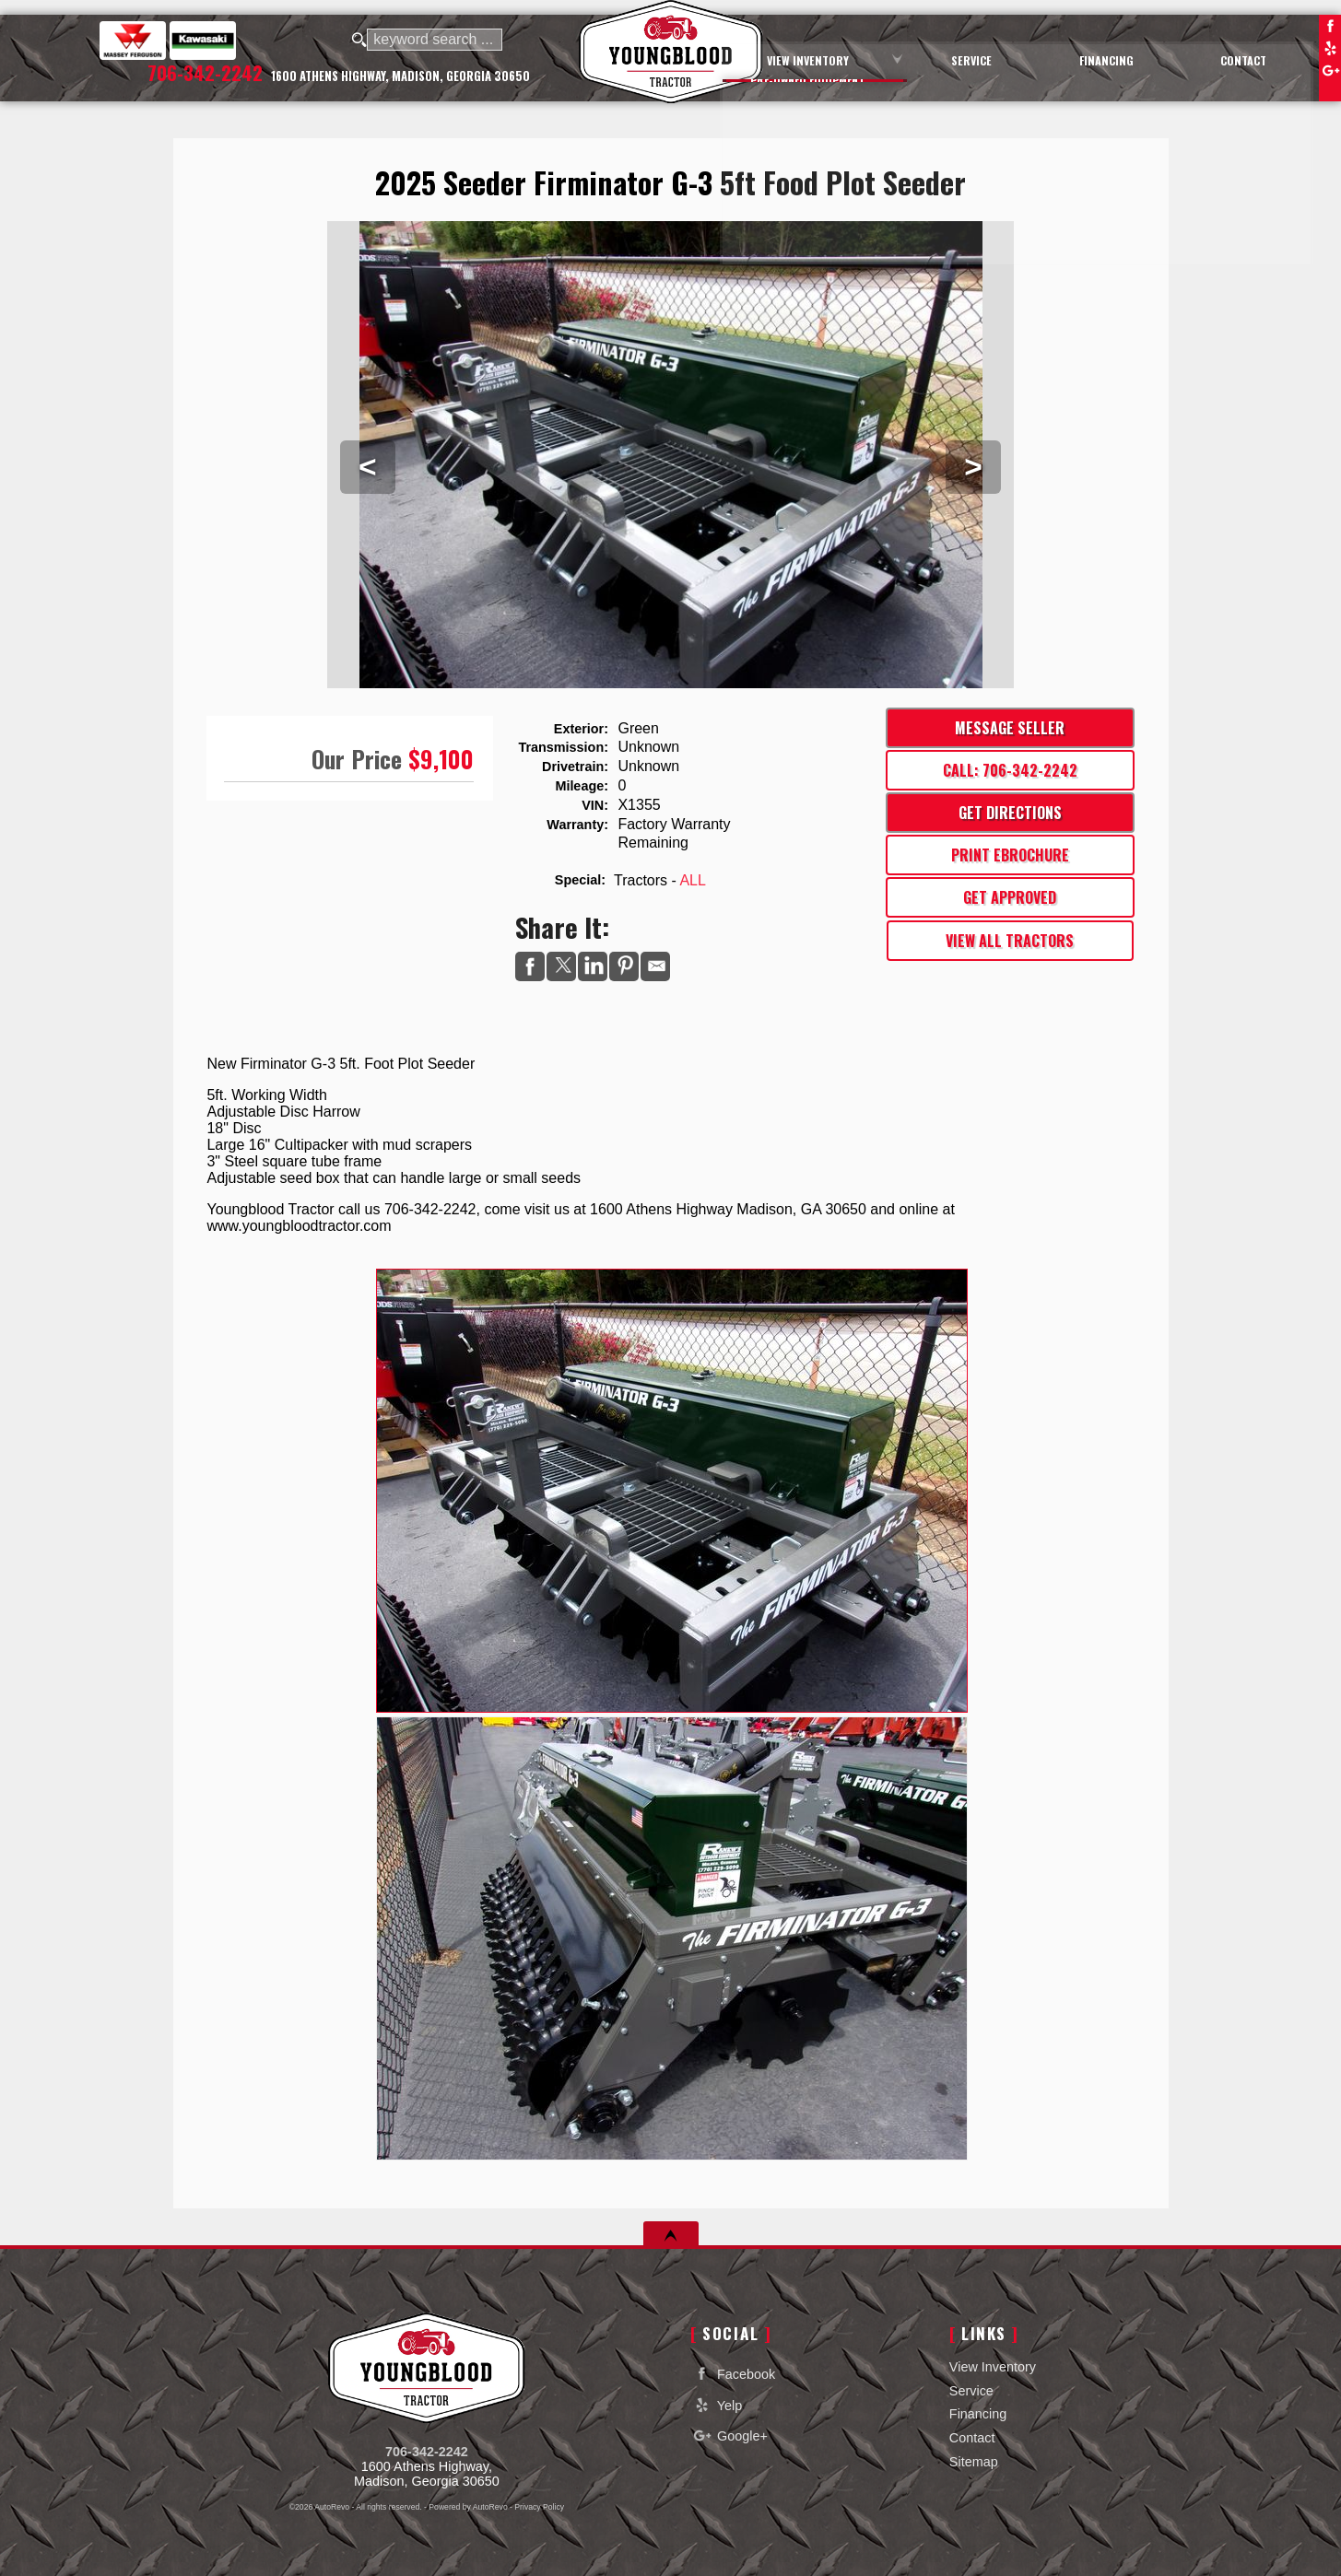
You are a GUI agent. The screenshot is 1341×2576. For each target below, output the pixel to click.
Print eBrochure (1010, 855)
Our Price (357, 758)
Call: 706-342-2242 (1010, 770)
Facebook (1330, 26)
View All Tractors (1010, 941)
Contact (972, 2437)
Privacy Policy (539, 2507)
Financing (977, 2413)
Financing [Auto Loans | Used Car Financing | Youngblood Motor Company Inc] (1120, 57)
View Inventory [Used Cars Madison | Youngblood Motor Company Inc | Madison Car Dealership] (841, 57)
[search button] (359, 40)
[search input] (437, 40)
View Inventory (992, 2366)
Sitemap (973, 2461)
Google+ (1330, 70)
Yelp (1330, 48)
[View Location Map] (401, 78)
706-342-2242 (426, 2451)
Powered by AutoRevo (468, 2507)
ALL (692, 880)
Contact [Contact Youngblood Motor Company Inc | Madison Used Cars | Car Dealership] (1248, 57)
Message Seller (1010, 728)
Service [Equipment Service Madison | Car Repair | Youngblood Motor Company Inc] (994, 57)
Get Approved (1009, 897)
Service (971, 2390)
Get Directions (1010, 813)
